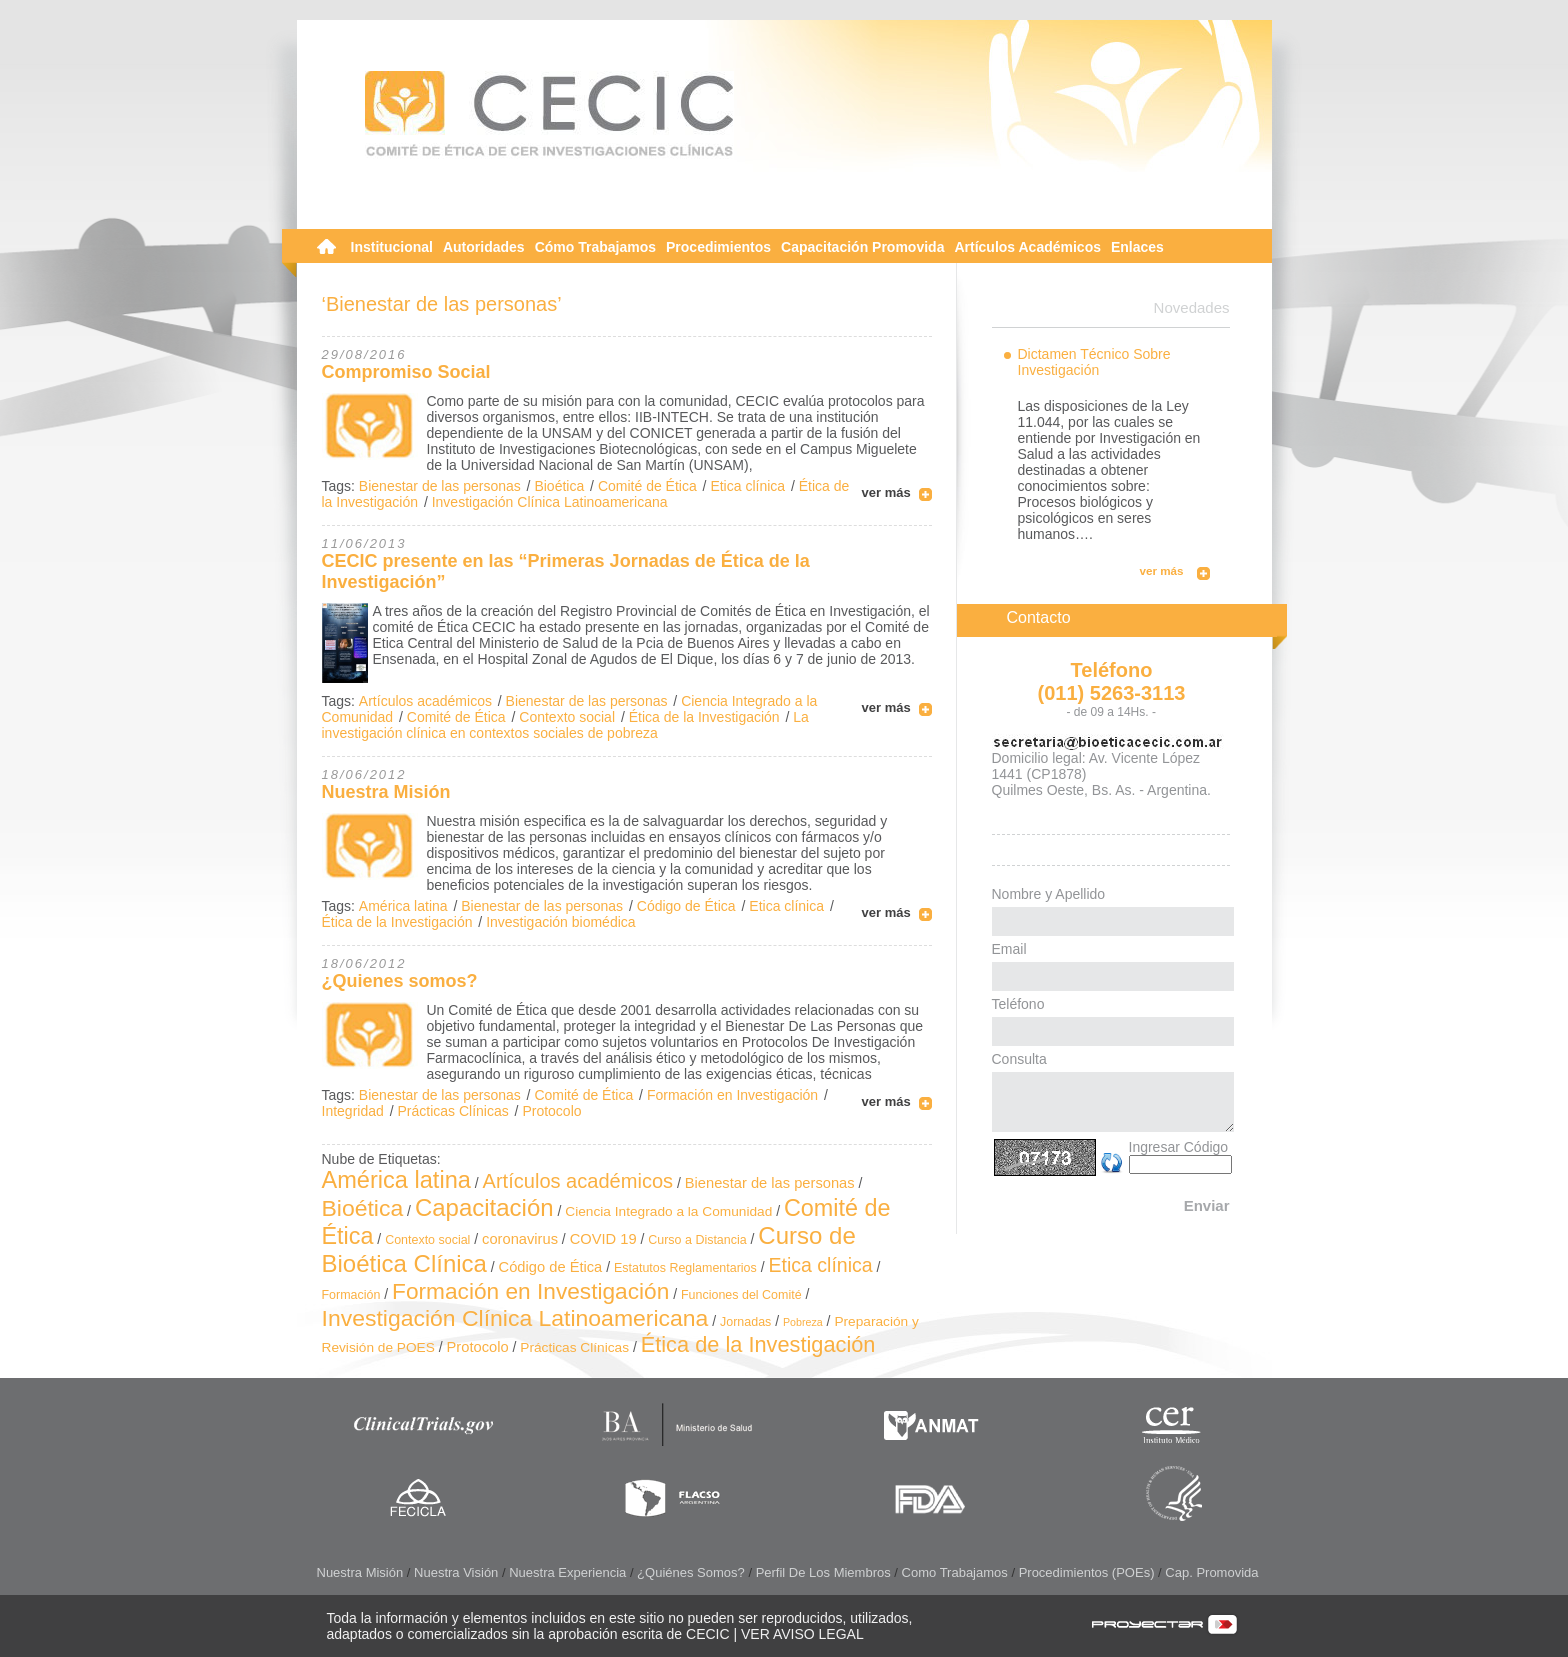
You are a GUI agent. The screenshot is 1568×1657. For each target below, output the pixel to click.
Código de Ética (686, 906)
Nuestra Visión (456, 1572)
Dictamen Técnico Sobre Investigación (1094, 362)
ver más (886, 492)
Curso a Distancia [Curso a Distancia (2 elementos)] (697, 1240)
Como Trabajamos (955, 1572)
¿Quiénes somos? (691, 1572)
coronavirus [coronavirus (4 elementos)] (520, 1239)
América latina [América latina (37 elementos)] (396, 1180)
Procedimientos (718, 247)
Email (1009, 949)
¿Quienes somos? (400, 981)
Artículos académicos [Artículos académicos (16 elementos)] (578, 1181)
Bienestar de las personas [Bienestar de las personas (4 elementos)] (770, 1183)
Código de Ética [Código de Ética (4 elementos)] (551, 1267)
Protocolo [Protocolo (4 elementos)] (478, 1347)
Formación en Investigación (732, 1095)
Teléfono (1018, 1004)
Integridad (353, 1111)
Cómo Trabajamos (595, 247)
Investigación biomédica (560, 922)
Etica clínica (747, 486)
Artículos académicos (425, 701)
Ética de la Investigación (704, 717)
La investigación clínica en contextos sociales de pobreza (565, 725)
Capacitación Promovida (862, 247)
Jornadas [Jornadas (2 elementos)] (745, 1322)
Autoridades (484, 247)
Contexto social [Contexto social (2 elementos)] (427, 1240)
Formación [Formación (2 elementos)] (351, 1295)
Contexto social (567, 717)
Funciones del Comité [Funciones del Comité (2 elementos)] (741, 1295)
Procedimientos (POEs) (1087, 1572)
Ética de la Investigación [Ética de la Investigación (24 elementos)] (758, 1344)
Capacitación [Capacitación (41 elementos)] (484, 1207)
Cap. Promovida (1211, 1572)
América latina (403, 906)
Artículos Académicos (1027, 247)
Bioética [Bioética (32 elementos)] (363, 1208)
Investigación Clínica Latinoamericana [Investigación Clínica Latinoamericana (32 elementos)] (515, 1318)
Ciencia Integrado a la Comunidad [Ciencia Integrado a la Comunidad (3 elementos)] (668, 1211)
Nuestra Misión (386, 792)
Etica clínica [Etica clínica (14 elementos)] (820, 1265)
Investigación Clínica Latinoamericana (550, 502)
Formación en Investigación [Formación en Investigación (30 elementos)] (530, 1291)
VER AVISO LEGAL (802, 1634)
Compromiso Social (406, 372)
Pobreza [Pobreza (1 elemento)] (803, 1322)
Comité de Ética (647, 486)
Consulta (1019, 1059)
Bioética (559, 486)
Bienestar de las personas (440, 486)
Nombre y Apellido (1049, 894)
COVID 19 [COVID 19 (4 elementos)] (603, 1239)
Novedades (1192, 307)
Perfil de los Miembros (823, 1572)
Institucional (392, 247)
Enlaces (1137, 247)
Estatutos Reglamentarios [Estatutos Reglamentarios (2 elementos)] (685, 1268)
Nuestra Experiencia (567, 1572)
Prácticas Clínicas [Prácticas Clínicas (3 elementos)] (574, 1347)
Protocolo (551, 1111)
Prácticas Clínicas (452, 1111)
